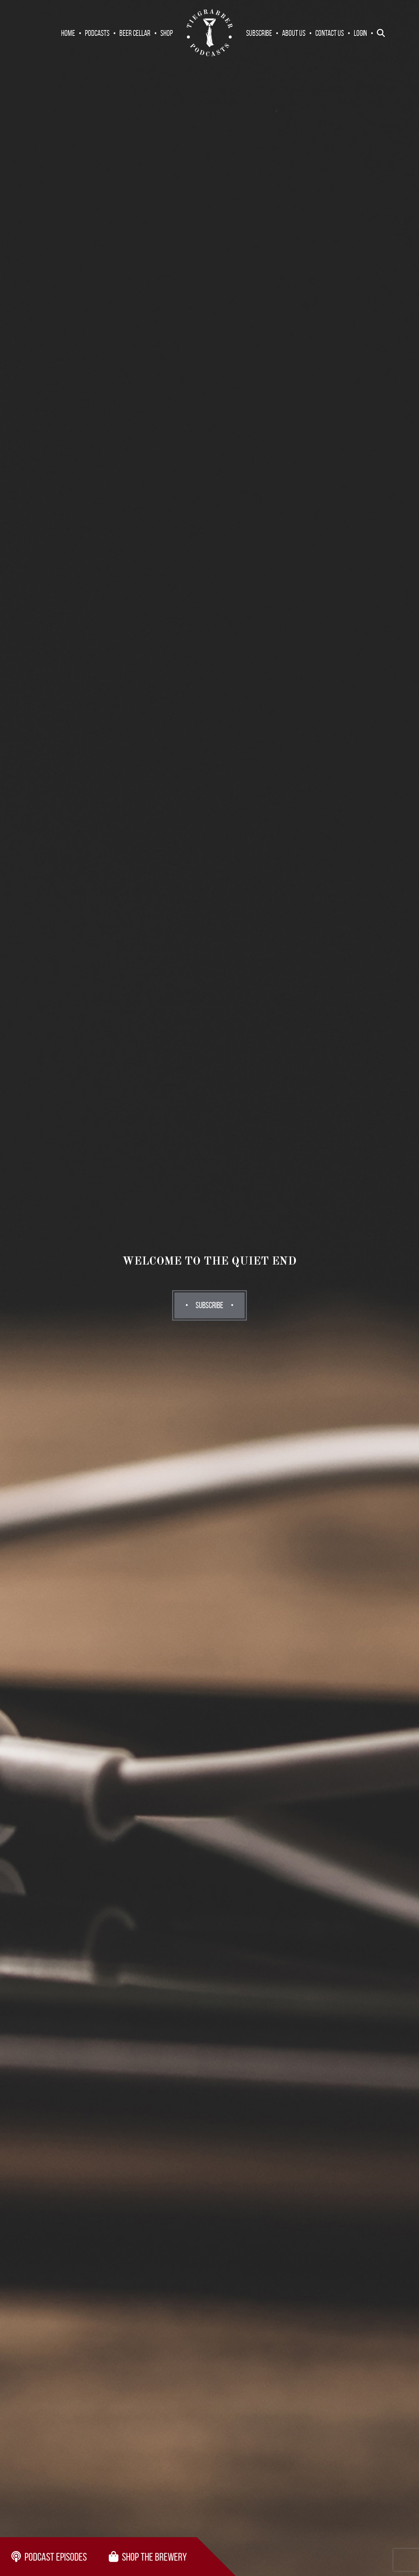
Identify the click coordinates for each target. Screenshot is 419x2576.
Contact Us (329, 33)
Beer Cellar (135, 33)
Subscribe (259, 33)
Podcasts (97, 33)
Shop (166, 33)
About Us (293, 33)
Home (68, 33)
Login (360, 33)
